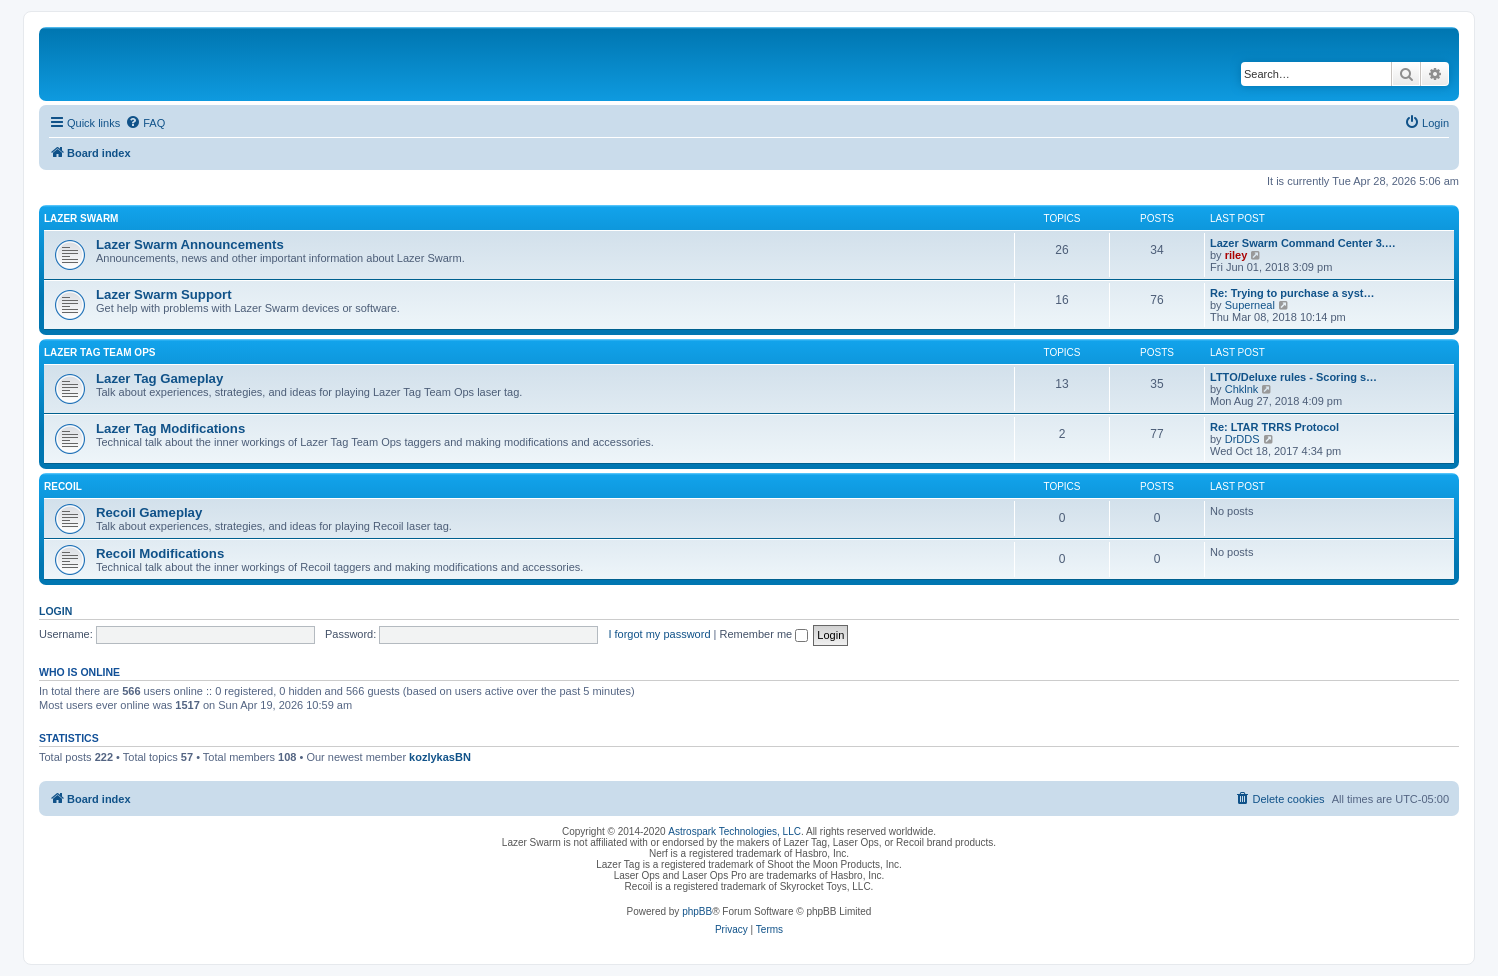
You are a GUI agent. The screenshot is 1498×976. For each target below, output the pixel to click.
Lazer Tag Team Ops (99, 352)
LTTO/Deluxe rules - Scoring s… (1293, 377)
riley (1236, 255)
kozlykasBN (440, 757)
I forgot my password (659, 634)
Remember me (763, 634)
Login (55, 611)
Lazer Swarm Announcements (190, 244)
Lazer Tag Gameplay (159, 378)
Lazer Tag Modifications (170, 428)
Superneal (1250, 305)
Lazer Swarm (81, 218)
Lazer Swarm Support (164, 294)
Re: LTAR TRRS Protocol (1274, 427)
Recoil (63, 486)
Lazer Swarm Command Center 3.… (1303, 243)
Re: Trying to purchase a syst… (1292, 293)
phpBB (697, 911)
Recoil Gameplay (149, 512)
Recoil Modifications (160, 553)
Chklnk (1242, 389)
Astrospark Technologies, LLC (734, 831)
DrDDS (1242, 439)
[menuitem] (145, 123)
